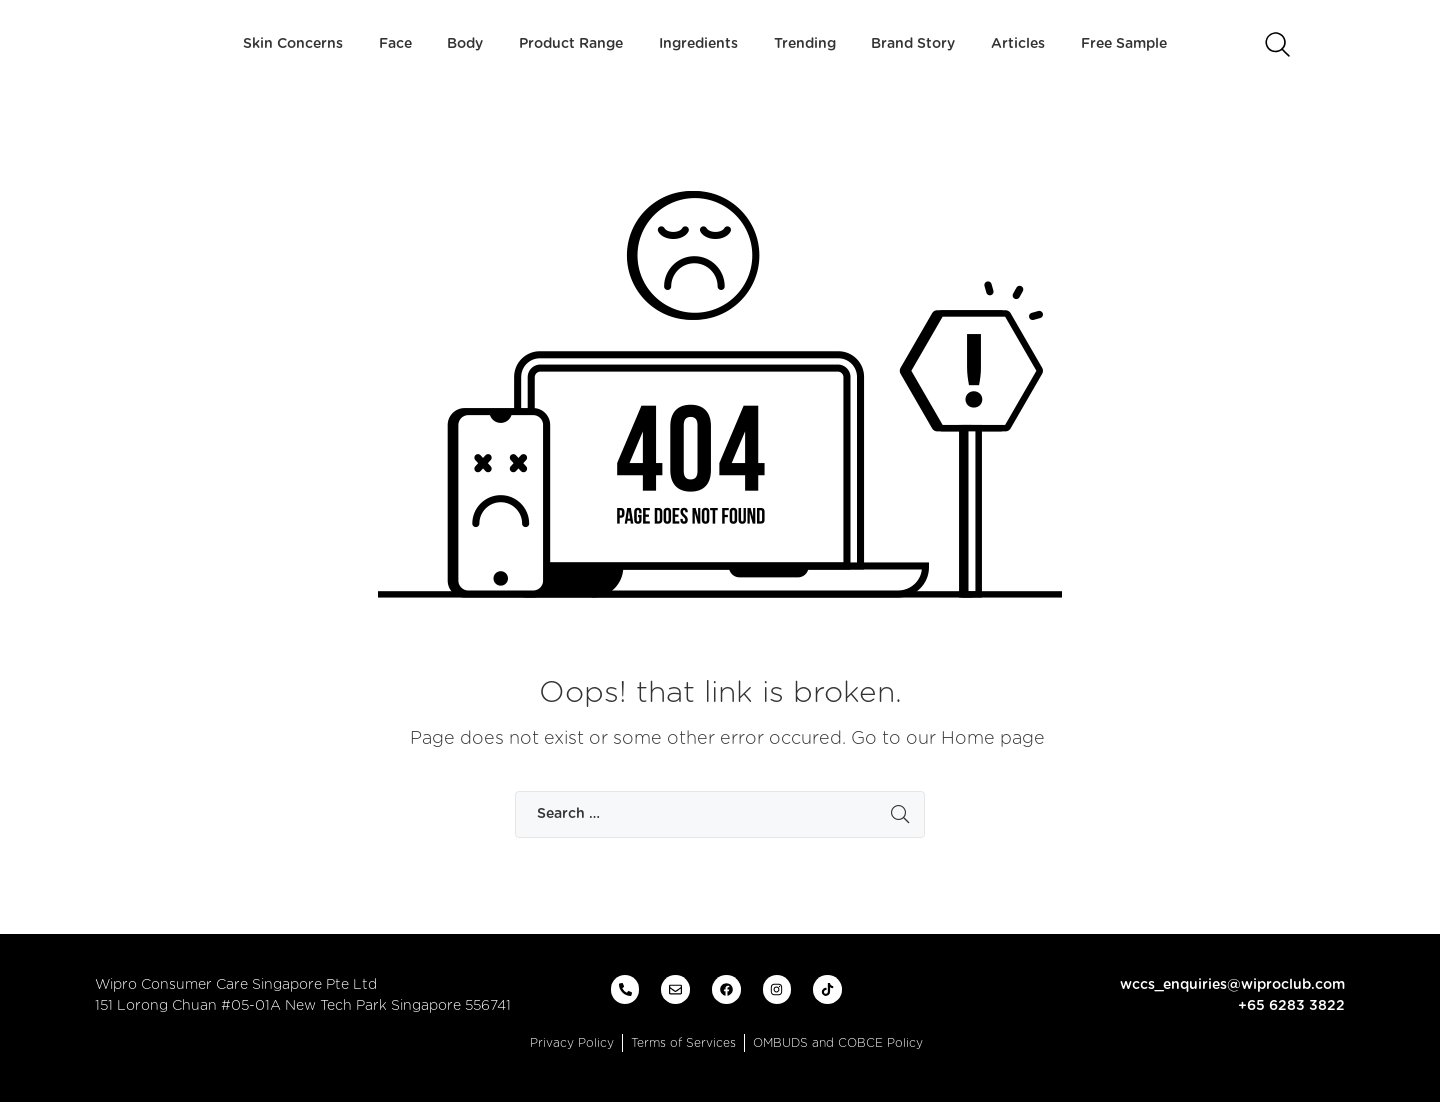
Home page (993, 739)
